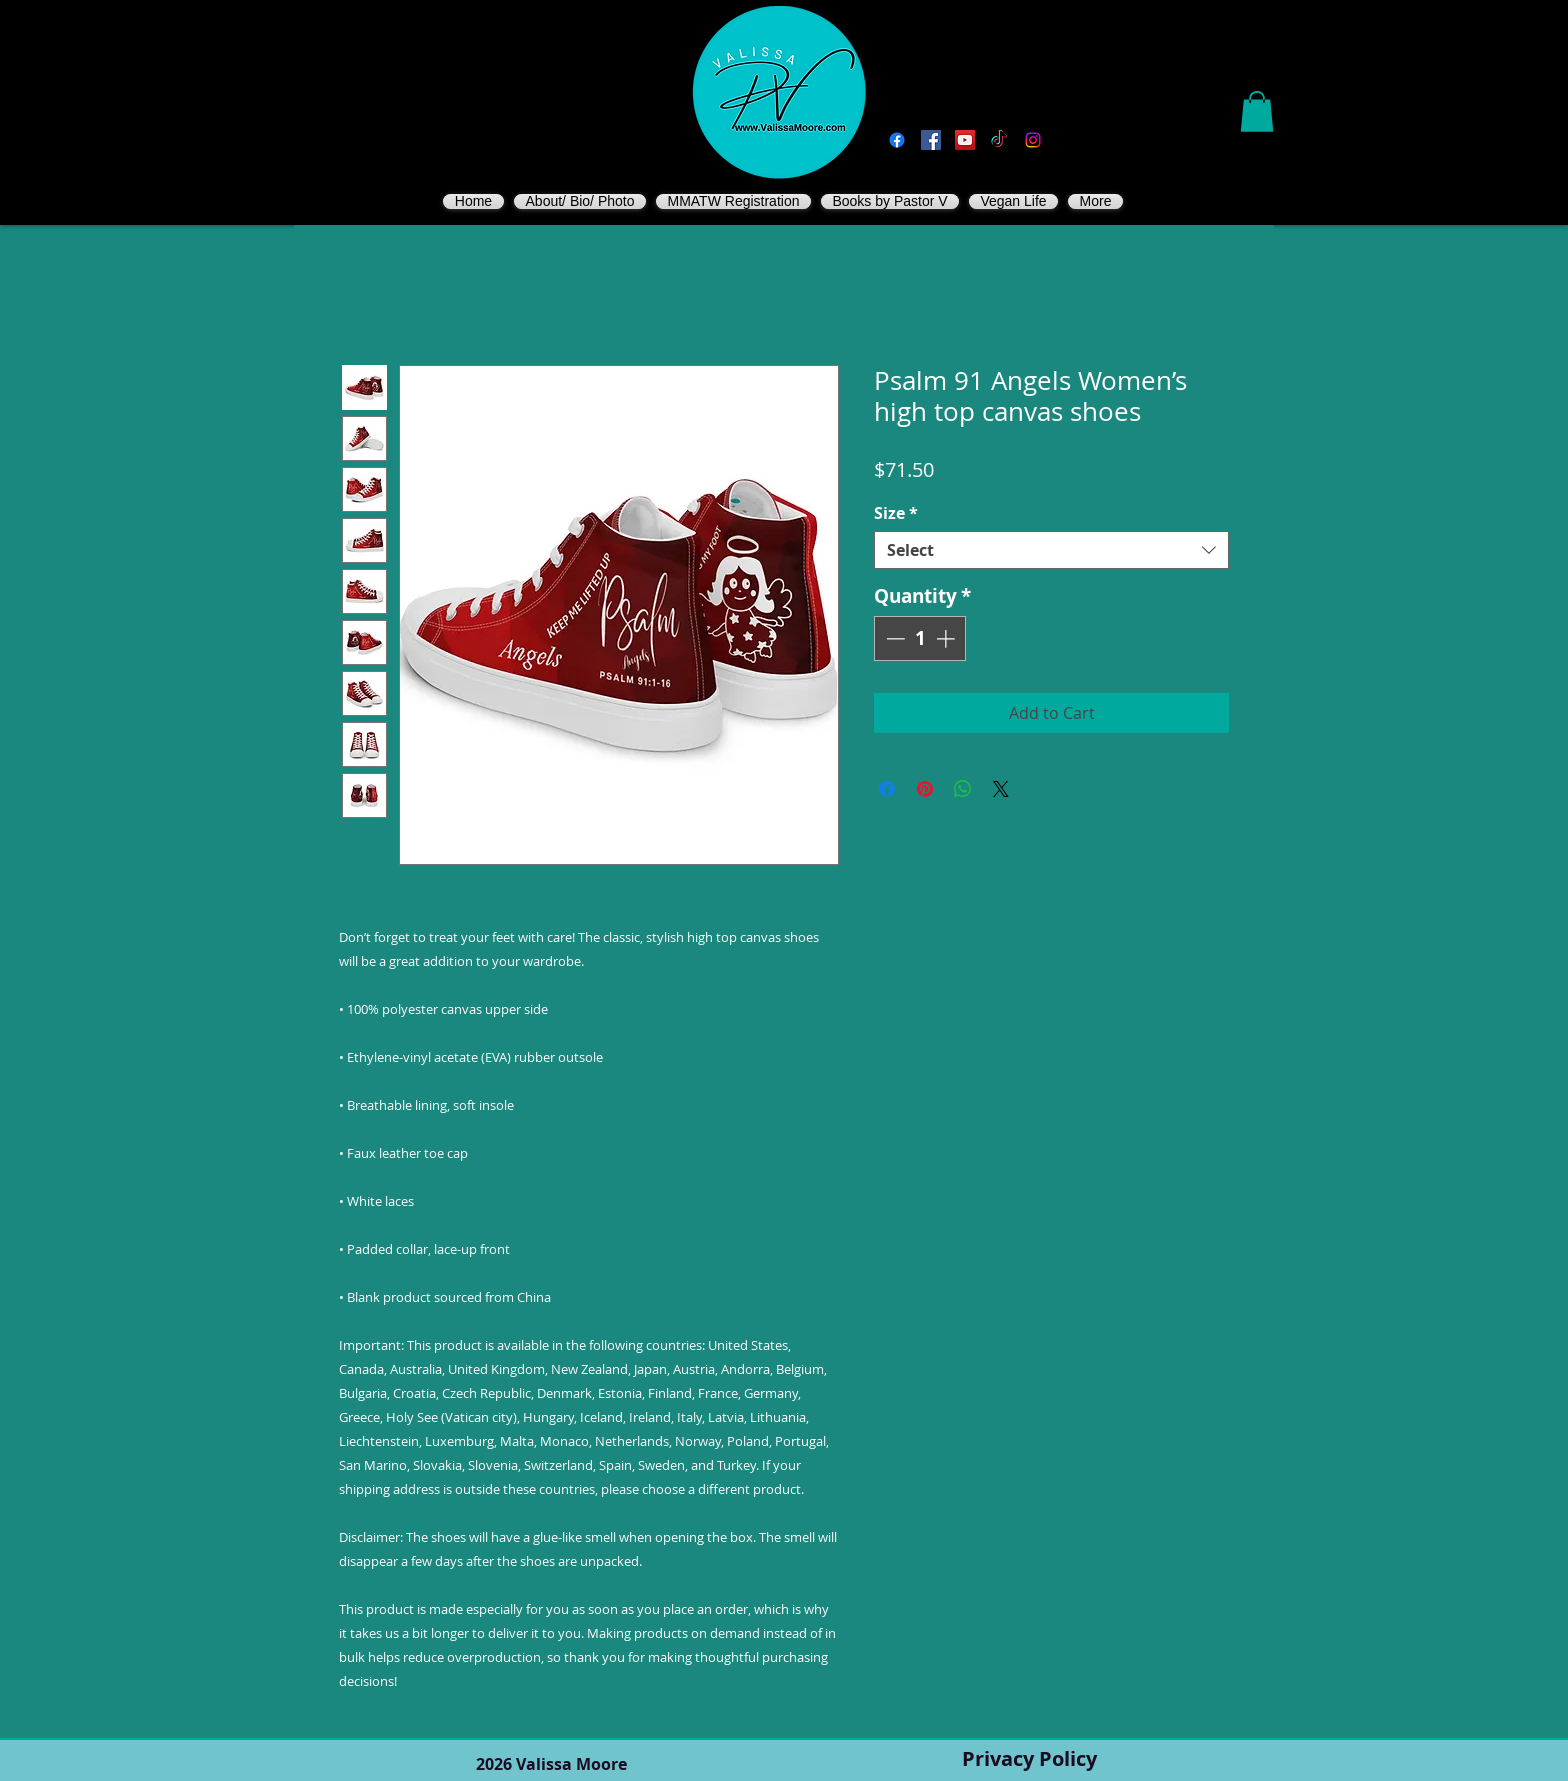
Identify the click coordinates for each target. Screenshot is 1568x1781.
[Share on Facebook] (887, 789)
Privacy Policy (1029, 1758)
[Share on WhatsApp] (963, 789)
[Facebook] (897, 140)
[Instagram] (1033, 140)
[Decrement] (893, 638)
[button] (1257, 111)
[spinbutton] (920, 638)
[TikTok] (999, 140)
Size (896, 513)
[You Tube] (965, 140)
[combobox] (1051, 550)
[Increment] (947, 638)
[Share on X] (1001, 789)
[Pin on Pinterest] (925, 789)
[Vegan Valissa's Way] (931, 140)
